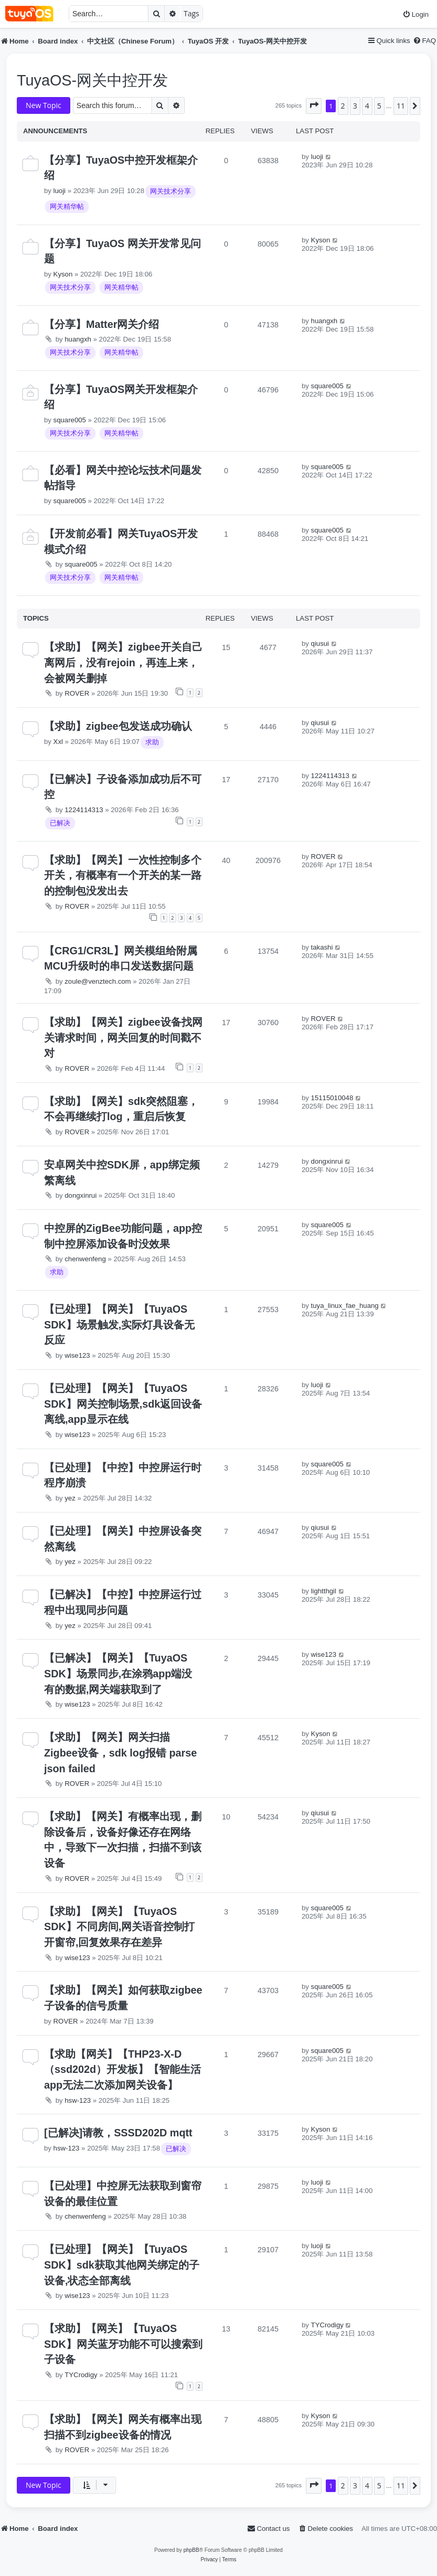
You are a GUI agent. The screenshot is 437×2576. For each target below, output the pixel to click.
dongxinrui (81, 1195)
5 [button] (379, 106)
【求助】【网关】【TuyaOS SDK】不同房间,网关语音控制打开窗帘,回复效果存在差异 (119, 1927)
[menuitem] (415, 14)
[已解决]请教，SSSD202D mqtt (118, 2132)
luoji (60, 191)
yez (70, 1498)
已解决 (60, 823)
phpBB (191, 2550)
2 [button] (343, 106)
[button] (314, 106)
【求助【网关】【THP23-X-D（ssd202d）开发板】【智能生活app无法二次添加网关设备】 (122, 2069)
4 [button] (367, 106)
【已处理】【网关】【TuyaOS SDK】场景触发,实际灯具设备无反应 (119, 1324)
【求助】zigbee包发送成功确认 (118, 726)
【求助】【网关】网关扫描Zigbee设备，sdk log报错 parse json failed (120, 1752)
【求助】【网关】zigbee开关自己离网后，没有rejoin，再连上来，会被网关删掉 (123, 662)
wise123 (77, 1355)
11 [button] (401, 106)
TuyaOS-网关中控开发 (92, 80)
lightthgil (323, 1591)
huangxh (78, 339)
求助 (152, 742)
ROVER (77, 693)
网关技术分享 (170, 191)
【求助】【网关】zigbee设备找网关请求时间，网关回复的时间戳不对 (123, 1037)
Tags (191, 13)
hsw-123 (78, 2100)
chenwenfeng (85, 1259)
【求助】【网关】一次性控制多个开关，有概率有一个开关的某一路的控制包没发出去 (122, 875)
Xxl (58, 742)
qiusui (320, 643)
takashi (322, 947)
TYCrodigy (81, 2375)
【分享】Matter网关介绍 (101, 324)
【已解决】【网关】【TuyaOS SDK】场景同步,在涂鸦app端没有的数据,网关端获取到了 (118, 1673)
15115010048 (332, 1098)
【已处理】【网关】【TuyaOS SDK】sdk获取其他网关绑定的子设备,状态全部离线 (121, 2264)
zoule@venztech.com (98, 981)
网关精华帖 (67, 206)
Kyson (63, 274)
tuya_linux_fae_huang (345, 1306)
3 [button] (355, 106)
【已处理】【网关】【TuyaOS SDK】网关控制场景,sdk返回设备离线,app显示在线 (123, 1403)
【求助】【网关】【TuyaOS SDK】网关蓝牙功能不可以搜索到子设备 (123, 2344)
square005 (70, 420)
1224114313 (84, 810)
